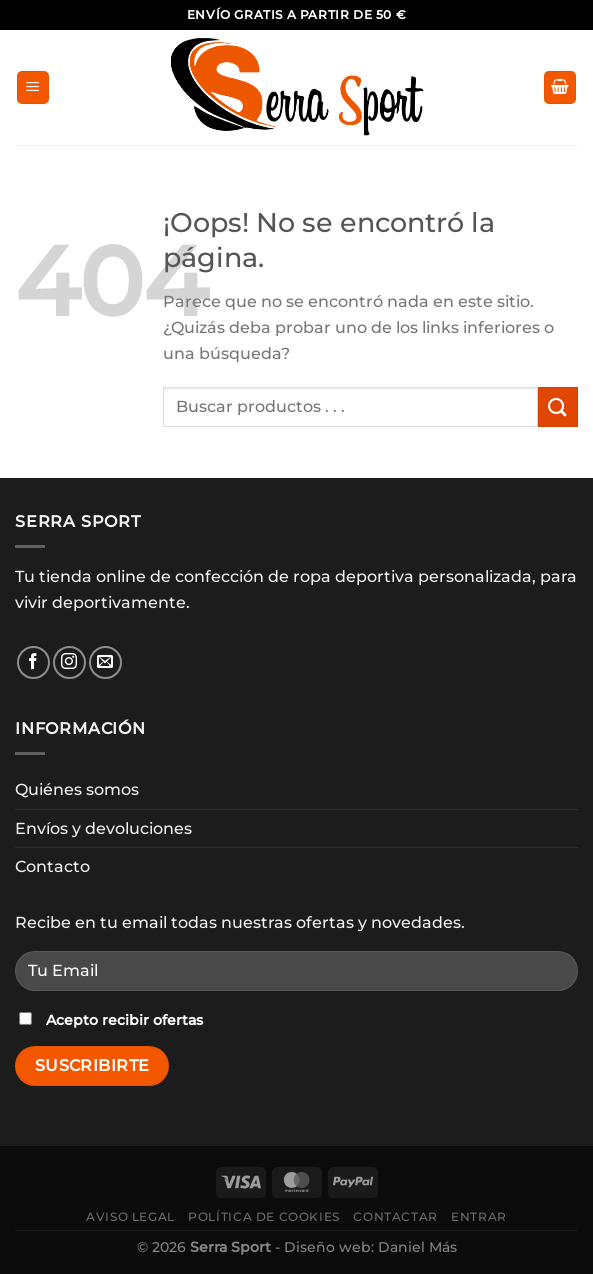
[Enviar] (558, 406)
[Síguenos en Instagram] (69, 662)
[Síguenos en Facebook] (33, 662)
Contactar (395, 1216)
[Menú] (33, 87)
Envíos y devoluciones (103, 828)
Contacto (52, 866)
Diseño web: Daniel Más (370, 1247)
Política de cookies (264, 1216)
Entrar (479, 1216)
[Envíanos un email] (105, 662)
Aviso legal (130, 1216)
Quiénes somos (77, 789)
